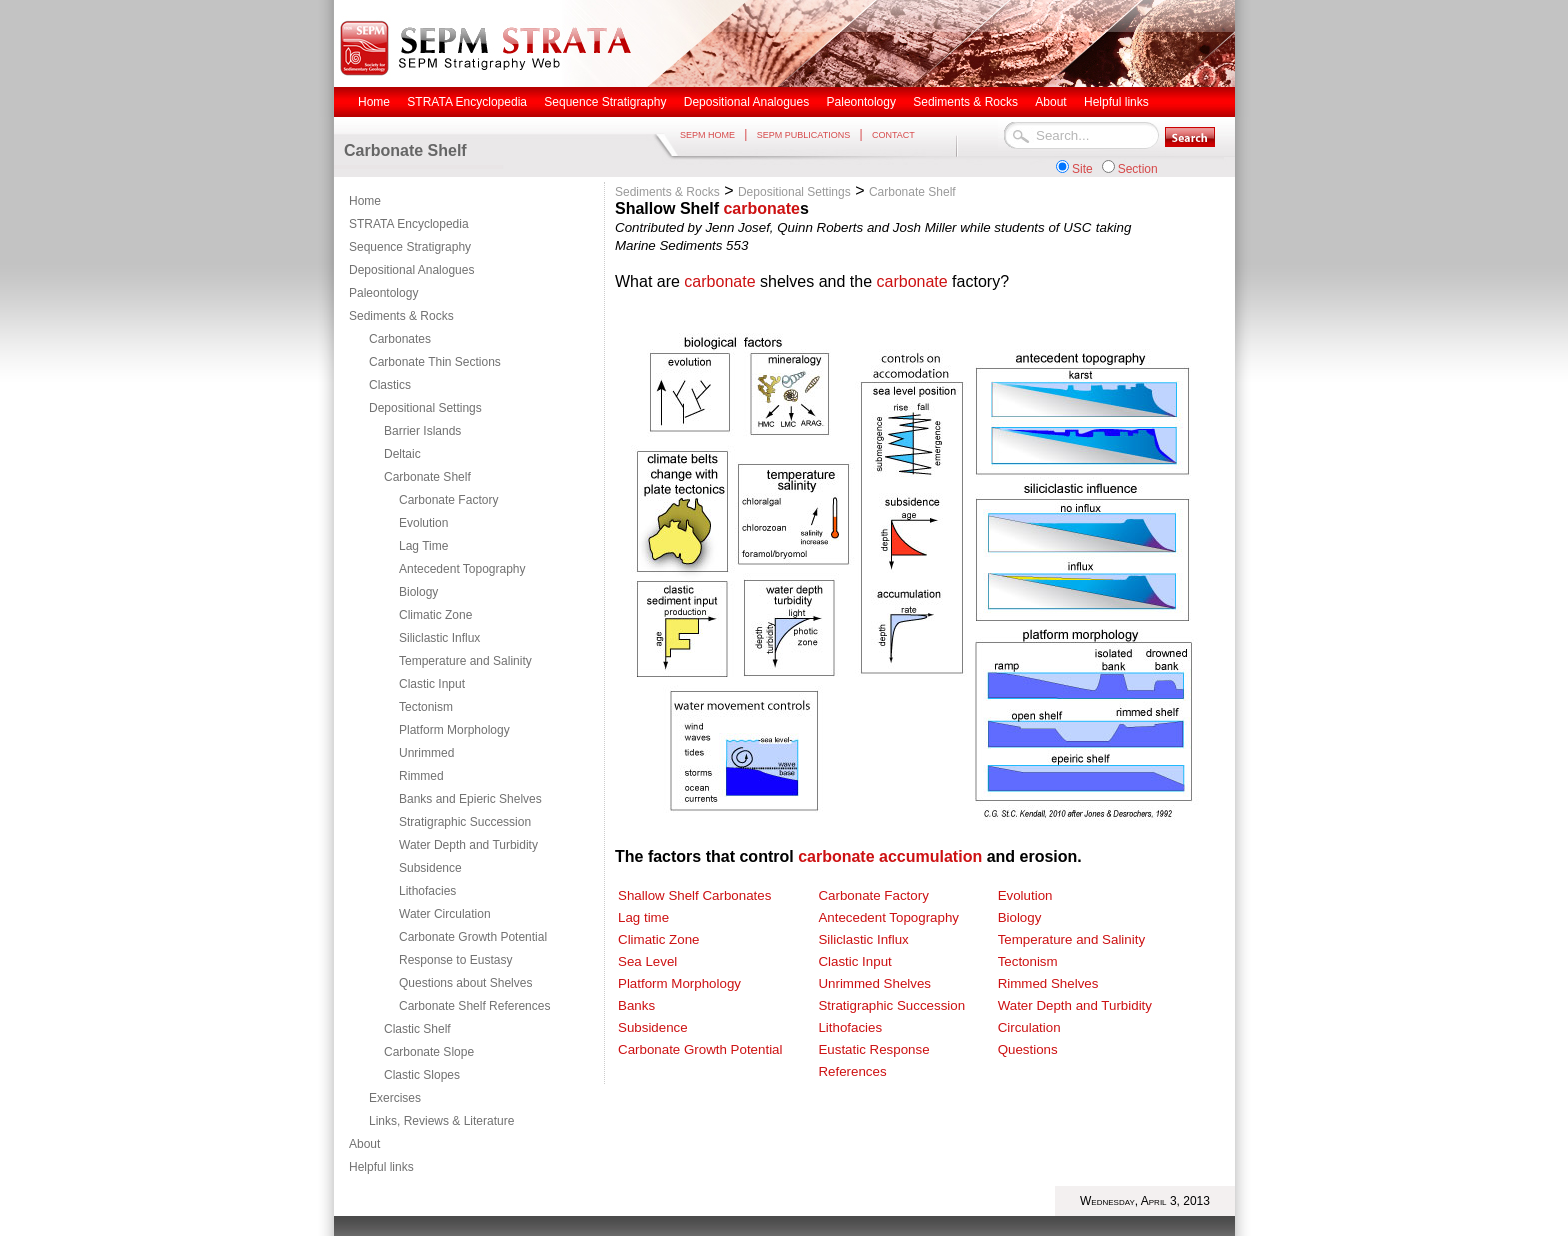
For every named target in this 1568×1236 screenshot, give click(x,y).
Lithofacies (427, 891)
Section (1138, 169)
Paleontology (383, 293)
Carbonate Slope (429, 1052)
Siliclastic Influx (439, 638)
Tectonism (426, 707)
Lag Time (423, 546)
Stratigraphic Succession (465, 822)
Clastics (390, 385)
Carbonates (400, 339)
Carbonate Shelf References (474, 1006)
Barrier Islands (422, 431)
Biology (418, 592)
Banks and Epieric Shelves (470, 799)
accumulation (930, 856)
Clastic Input (432, 684)
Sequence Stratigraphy (410, 247)
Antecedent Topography (462, 569)
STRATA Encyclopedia (409, 224)
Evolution (423, 523)
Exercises (395, 1098)
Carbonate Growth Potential (473, 937)
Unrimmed (426, 753)
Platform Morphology (454, 730)
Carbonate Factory (448, 500)
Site (1082, 169)
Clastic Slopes (422, 1075)
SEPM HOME (707, 135)
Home (365, 201)
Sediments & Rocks (401, 316)
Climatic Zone (435, 615)
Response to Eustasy (455, 960)
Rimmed (421, 776)
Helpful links (381, 1167)
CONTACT (893, 135)
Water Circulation (445, 914)
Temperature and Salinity (465, 661)
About (364, 1144)
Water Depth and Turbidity (468, 845)
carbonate (761, 208)
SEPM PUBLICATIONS (803, 135)
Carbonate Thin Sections (435, 362)
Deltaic (402, 454)
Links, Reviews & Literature (441, 1121)
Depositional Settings (425, 408)
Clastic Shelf (417, 1029)
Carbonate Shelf (427, 477)
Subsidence (430, 868)
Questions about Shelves (465, 983)
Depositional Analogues (411, 270)
